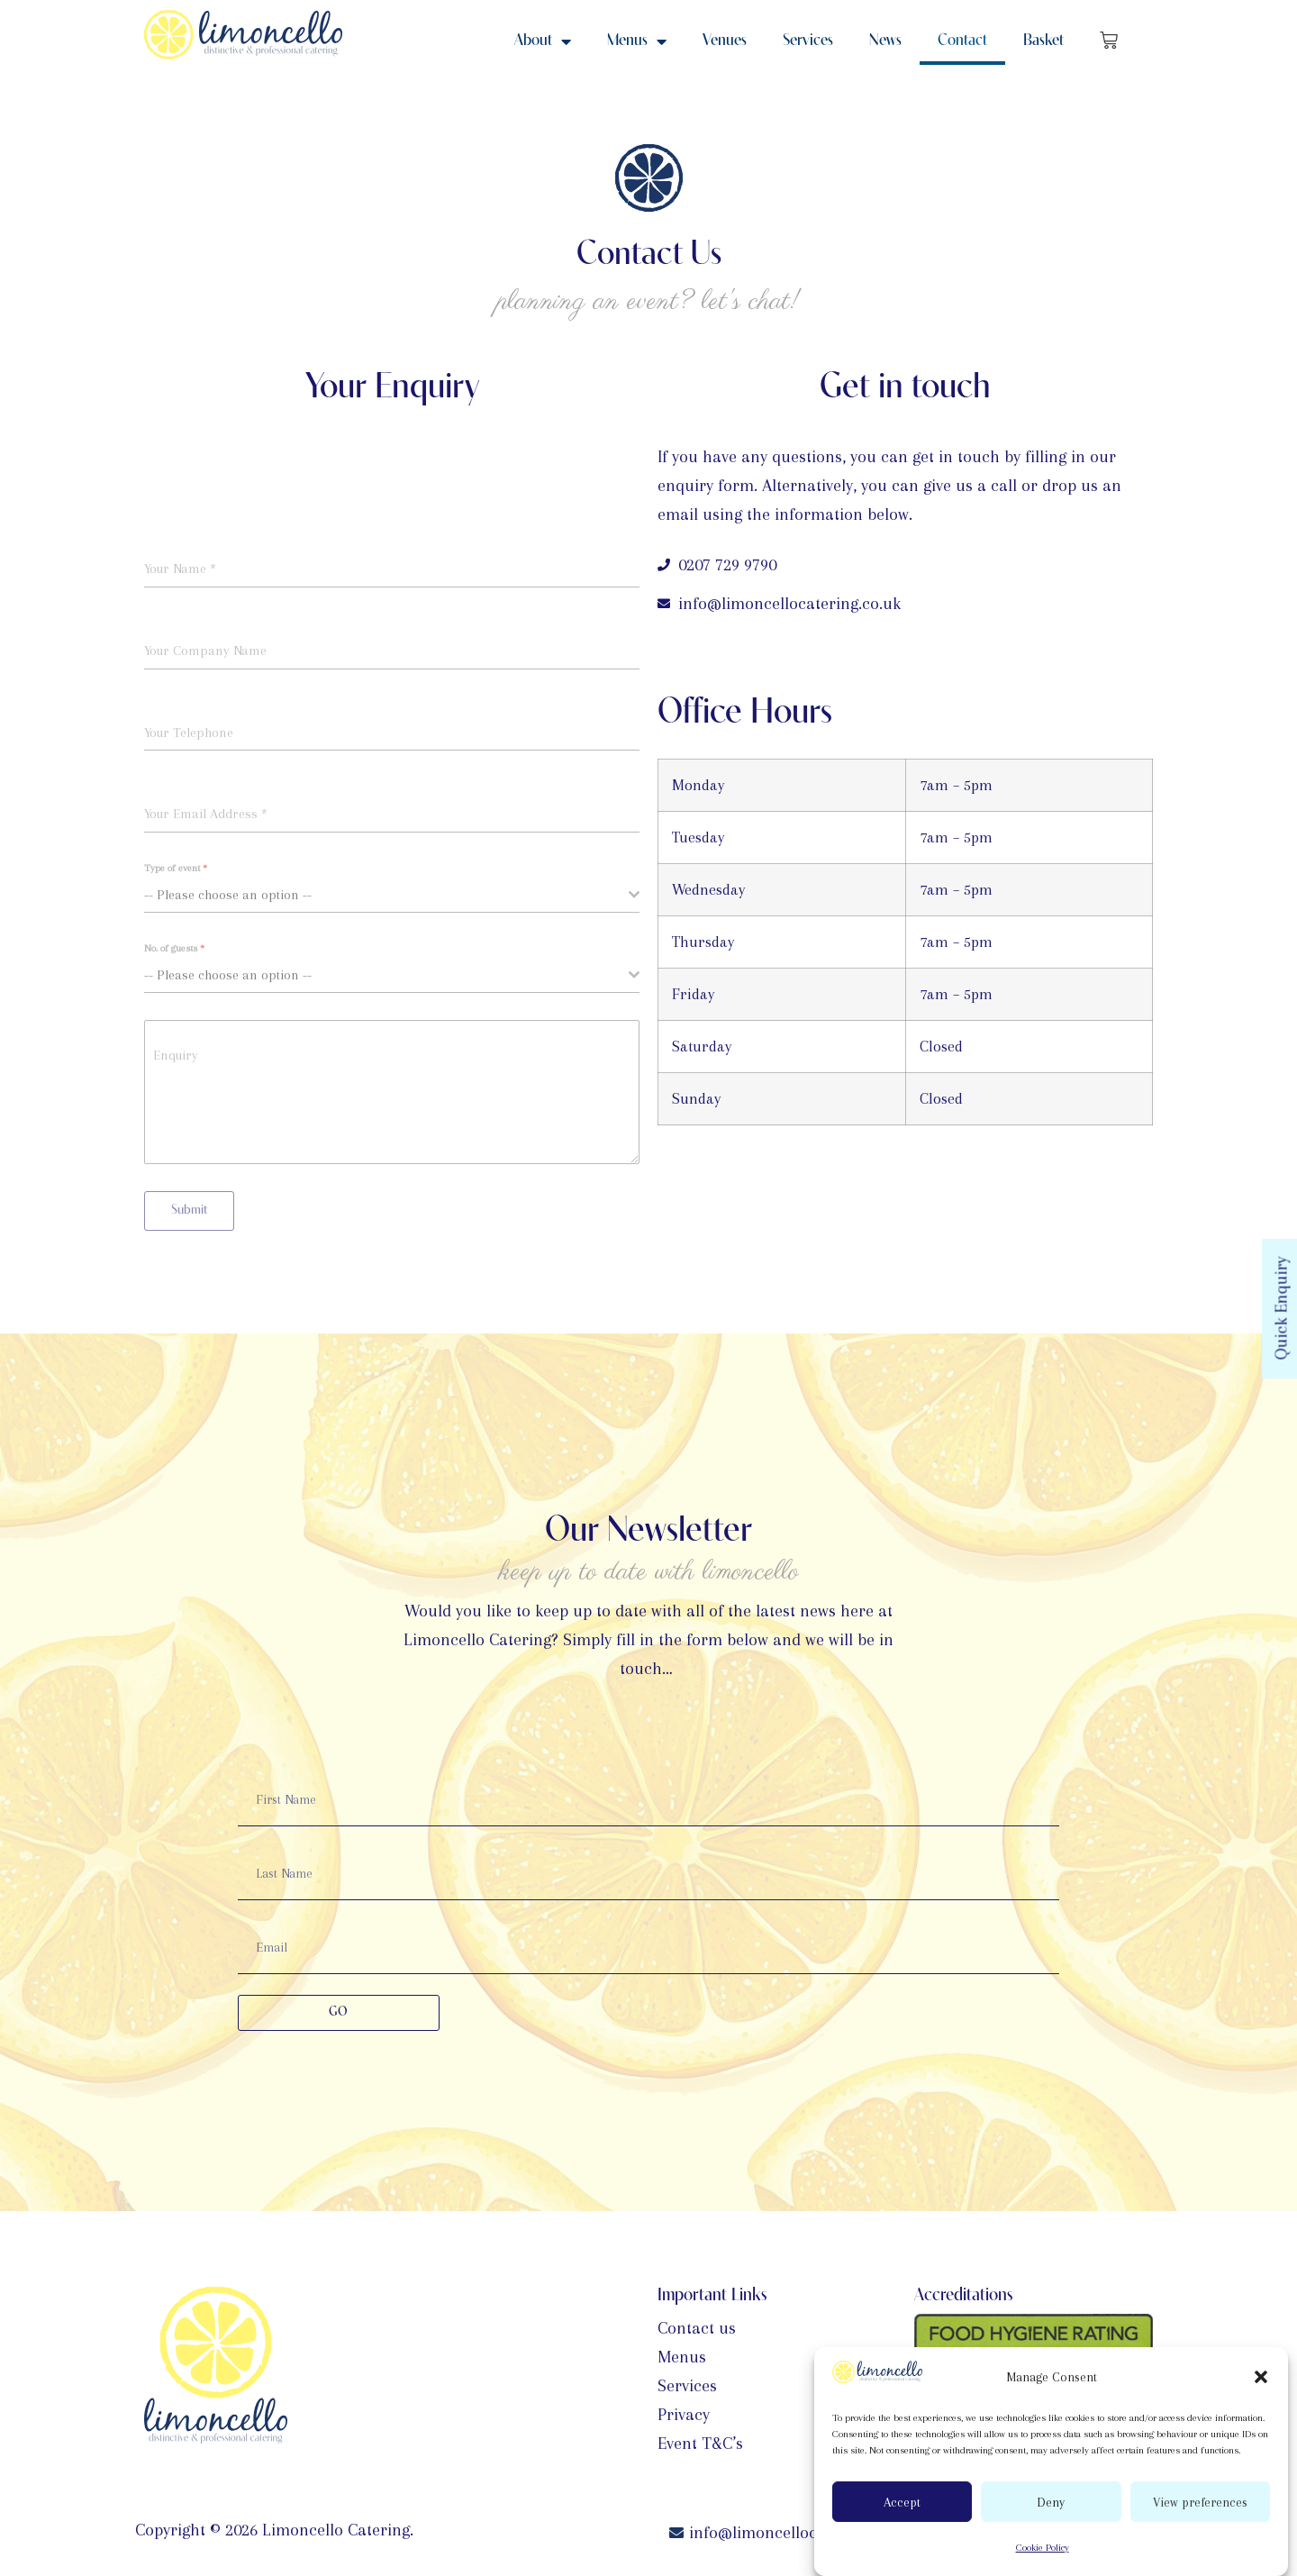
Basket (1043, 41)
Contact (962, 41)
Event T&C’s (700, 2443)
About (542, 41)
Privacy (684, 2415)
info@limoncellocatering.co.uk (800, 2533)
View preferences (1200, 2502)
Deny (1051, 2502)
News (885, 41)
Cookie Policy (1042, 2547)
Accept (902, 2502)
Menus (637, 41)
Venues (725, 41)
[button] (1261, 2377)
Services (808, 41)
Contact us (697, 2328)
